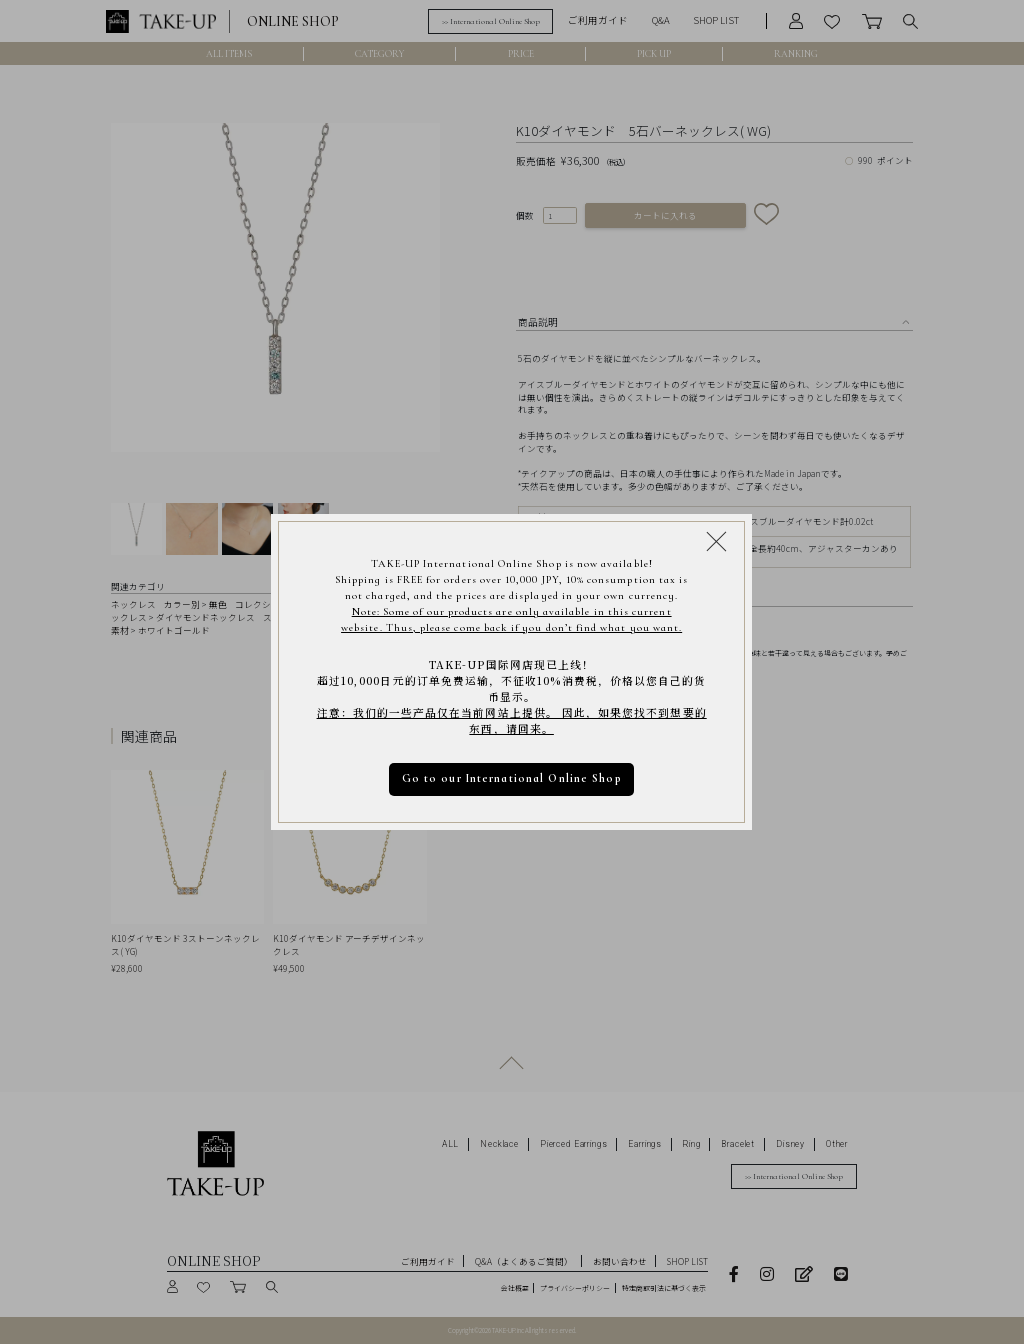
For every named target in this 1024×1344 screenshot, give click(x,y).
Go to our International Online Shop (512, 778)
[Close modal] (716, 541)
